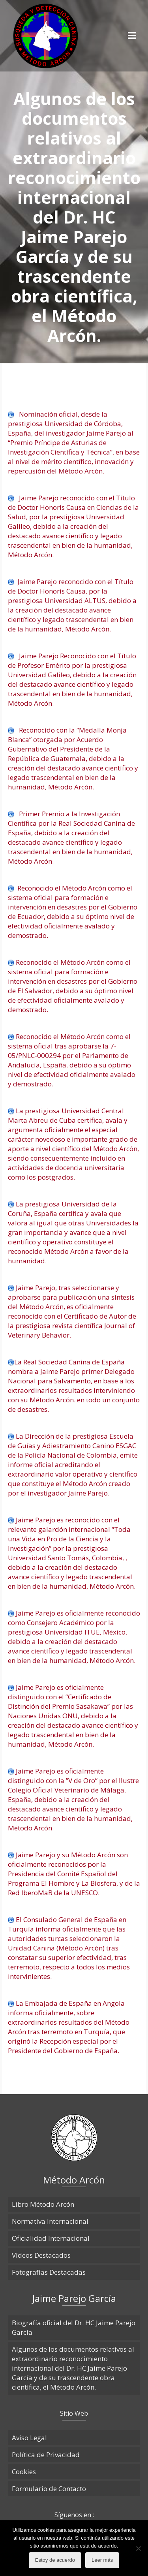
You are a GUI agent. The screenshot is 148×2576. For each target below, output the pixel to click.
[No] (138, 2548)
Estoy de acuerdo (55, 2560)
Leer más (102, 2560)
